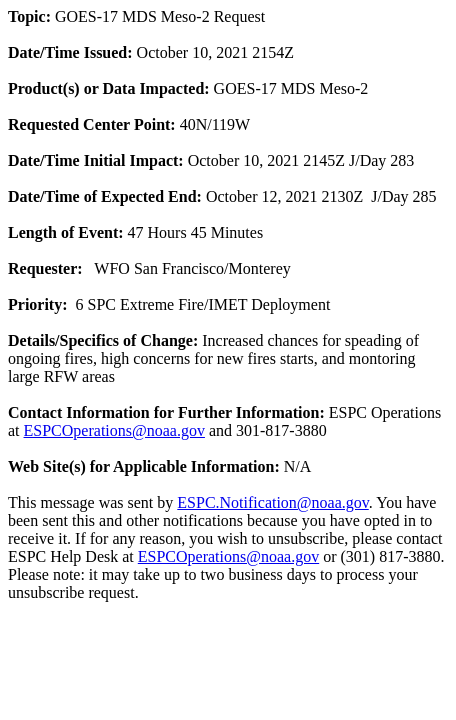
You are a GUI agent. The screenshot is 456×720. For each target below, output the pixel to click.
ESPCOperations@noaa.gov (114, 430)
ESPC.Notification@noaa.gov (272, 502)
